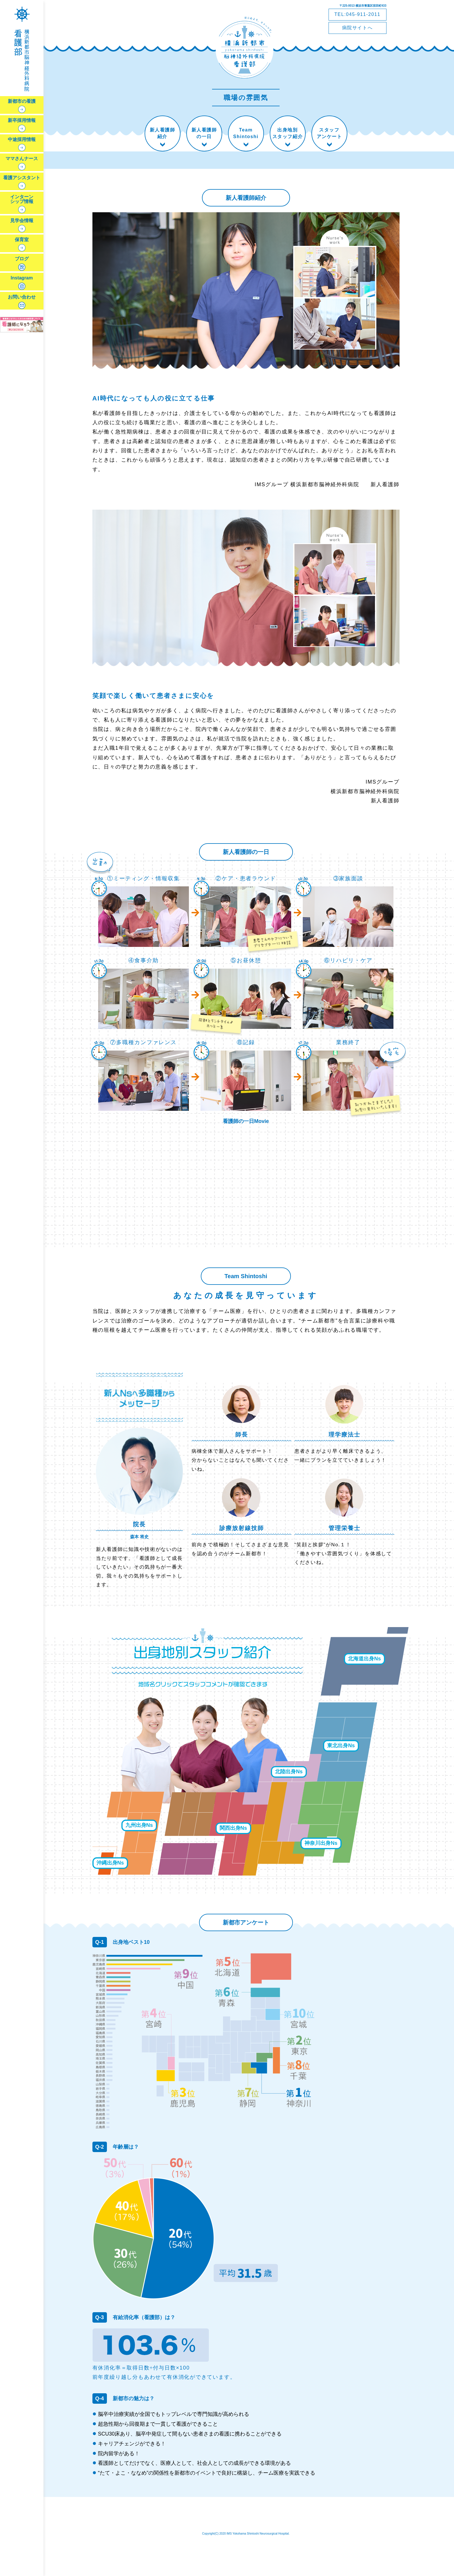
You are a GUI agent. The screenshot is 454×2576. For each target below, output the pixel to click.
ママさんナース (22, 158)
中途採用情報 (22, 139)
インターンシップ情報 (21, 199)
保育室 (22, 239)
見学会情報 (21, 220)
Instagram (22, 278)
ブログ (22, 259)
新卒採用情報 (22, 120)
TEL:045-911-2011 (357, 14)
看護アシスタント (21, 177)
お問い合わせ (22, 297)
